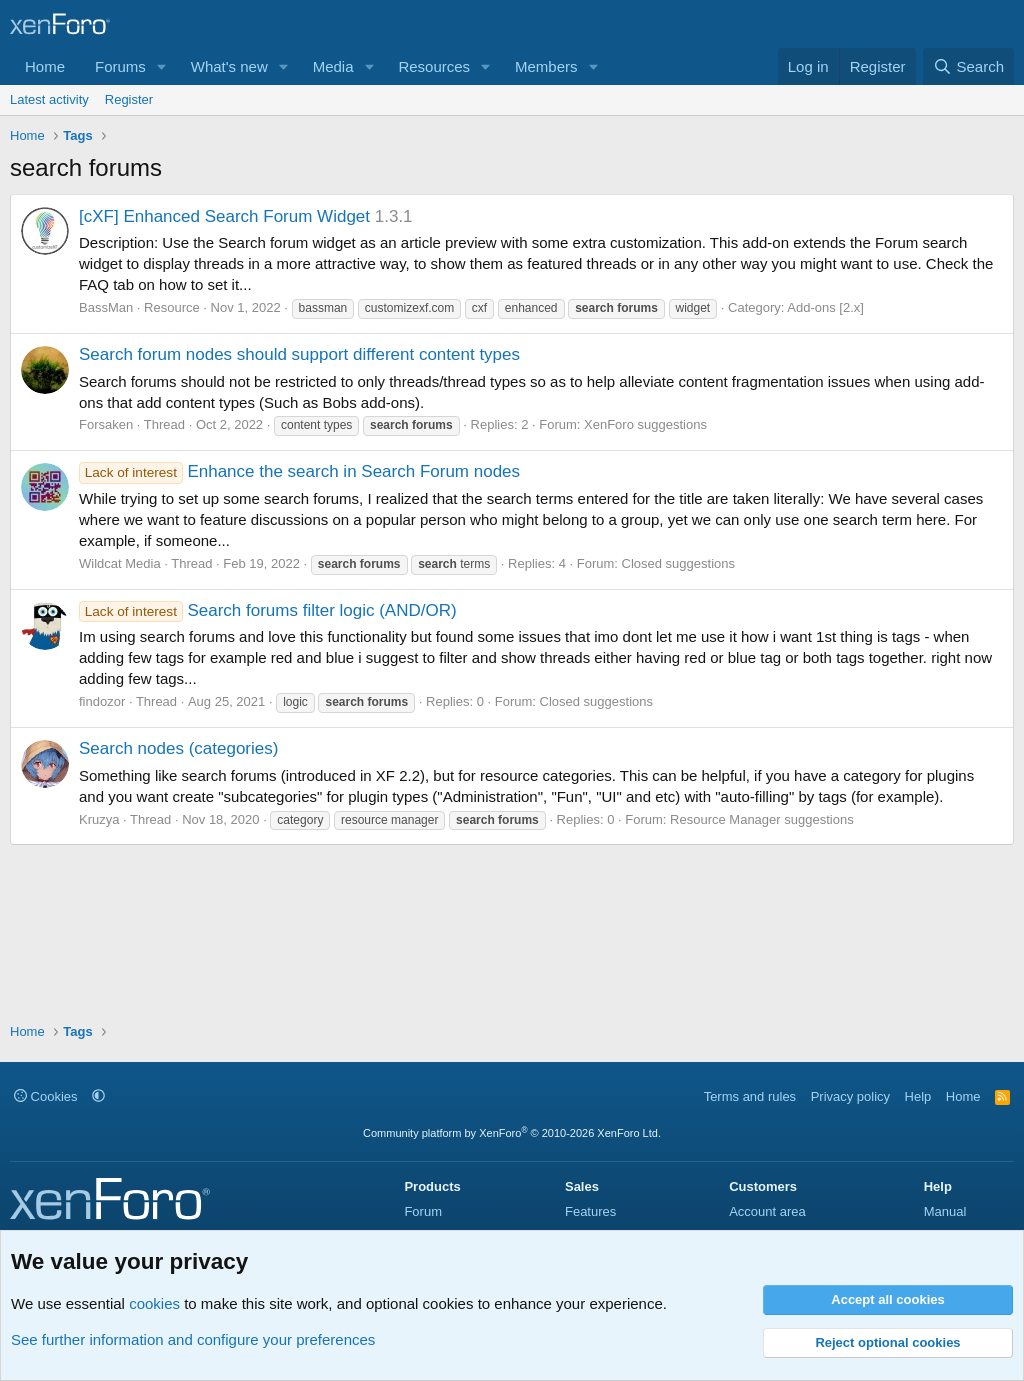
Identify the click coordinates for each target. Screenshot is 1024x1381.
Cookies (46, 1096)
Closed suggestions (678, 563)
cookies (154, 1303)
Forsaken (106, 424)
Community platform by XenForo (512, 1133)
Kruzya (99, 819)
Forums (120, 66)
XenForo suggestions (645, 424)
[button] (162, 66)
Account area (767, 1211)
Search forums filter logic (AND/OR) (268, 610)
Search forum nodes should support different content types (299, 354)
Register (129, 99)
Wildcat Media (120, 563)
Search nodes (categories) (178, 748)
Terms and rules (750, 1096)
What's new (229, 66)
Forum (423, 1211)
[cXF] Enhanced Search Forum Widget (224, 216)
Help (918, 1096)
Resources (434, 66)
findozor (102, 701)
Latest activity (49, 99)
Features (590, 1211)
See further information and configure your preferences (193, 1339)
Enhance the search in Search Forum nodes (299, 471)
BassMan (106, 307)
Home (45, 66)
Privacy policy (850, 1096)
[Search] (968, 66)
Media (333, 66)
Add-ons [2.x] (825, 307)
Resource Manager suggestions (762, 819)
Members (546, 66)
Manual (945, 1211)
